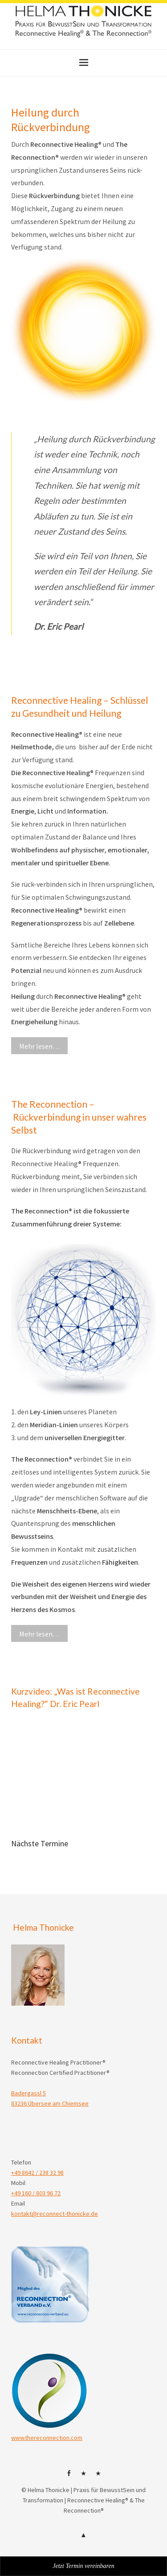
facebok (69, 2476)
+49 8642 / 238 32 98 (37, 2173)
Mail (98, 2476)
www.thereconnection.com (46, 2438)
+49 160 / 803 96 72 (36, 2193)
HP (83, 2476)
